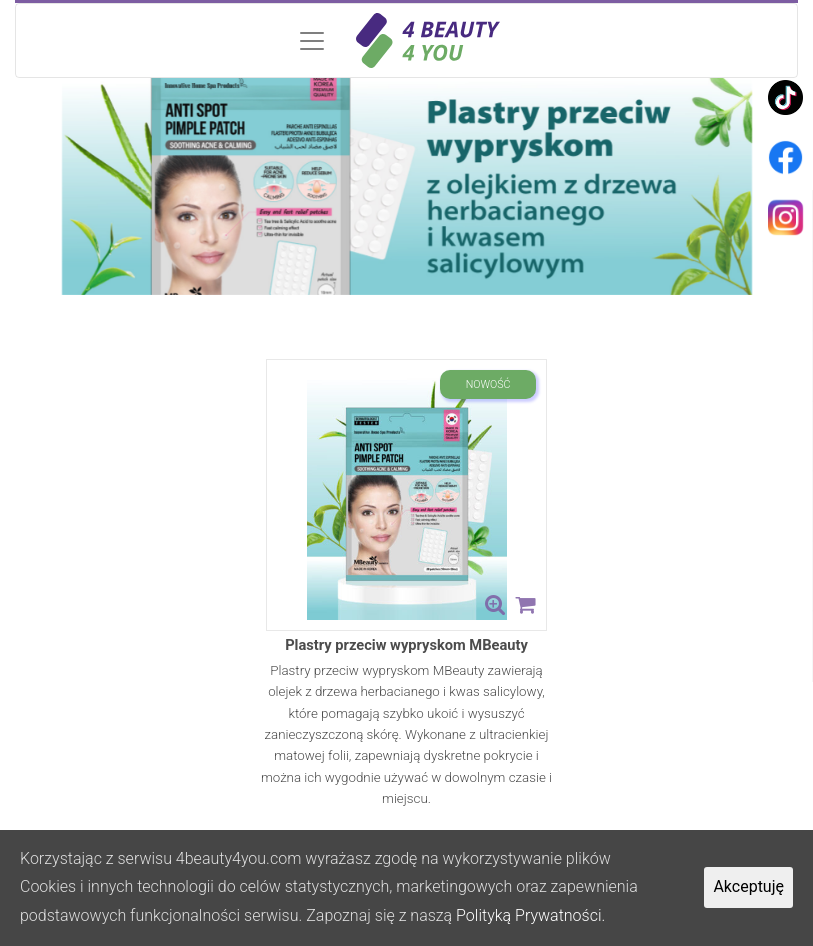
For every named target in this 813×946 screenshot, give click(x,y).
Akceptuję (748, 886)
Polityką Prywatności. (530, 915)
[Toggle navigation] (406, 40)
